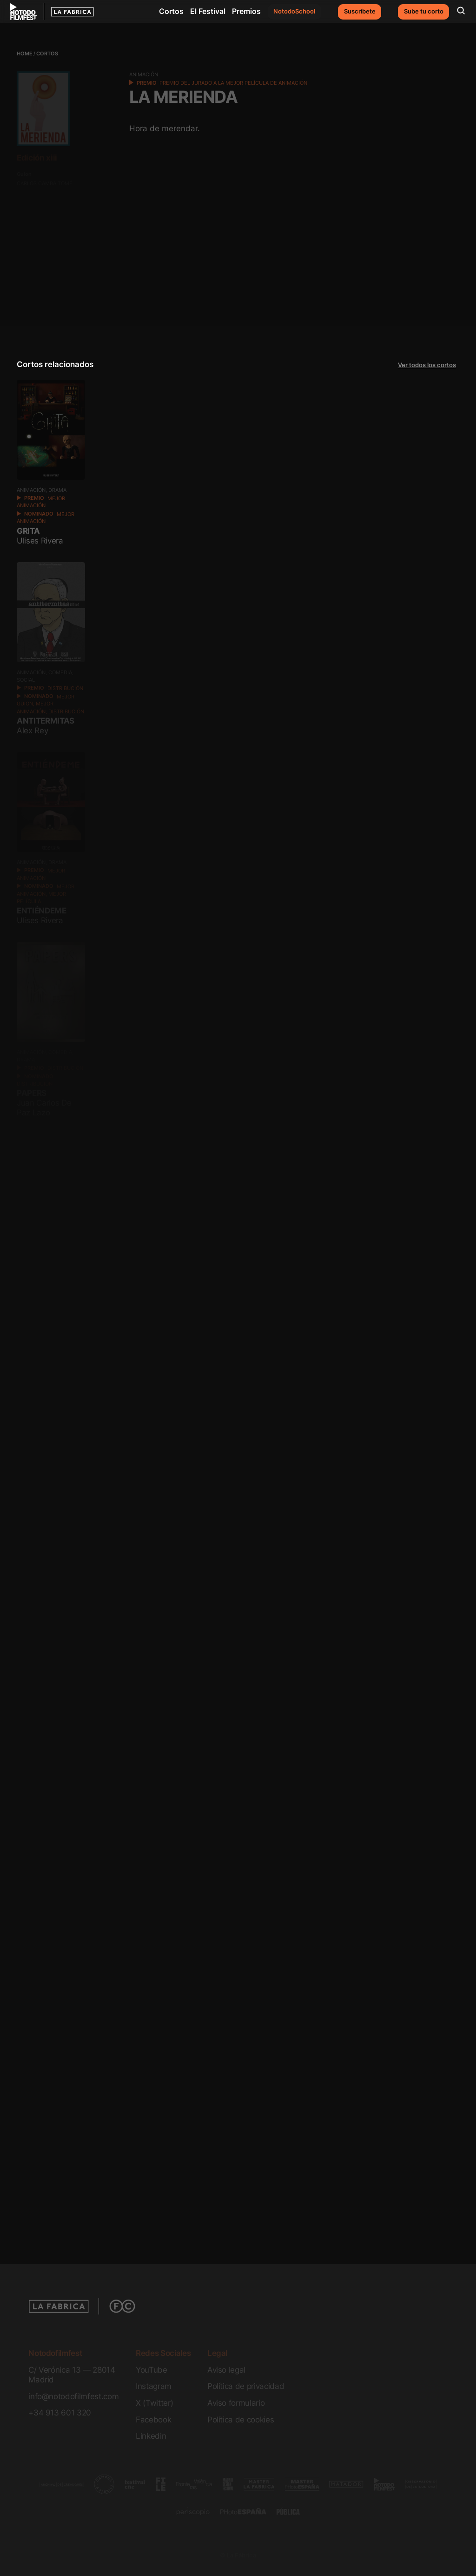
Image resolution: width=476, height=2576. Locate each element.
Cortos (171, 11)
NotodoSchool (294, 11)
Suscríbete (360, 11)
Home (25, 54)
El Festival (207, 11)
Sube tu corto (423, 11)
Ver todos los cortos (427, 365)
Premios (246, 11)
